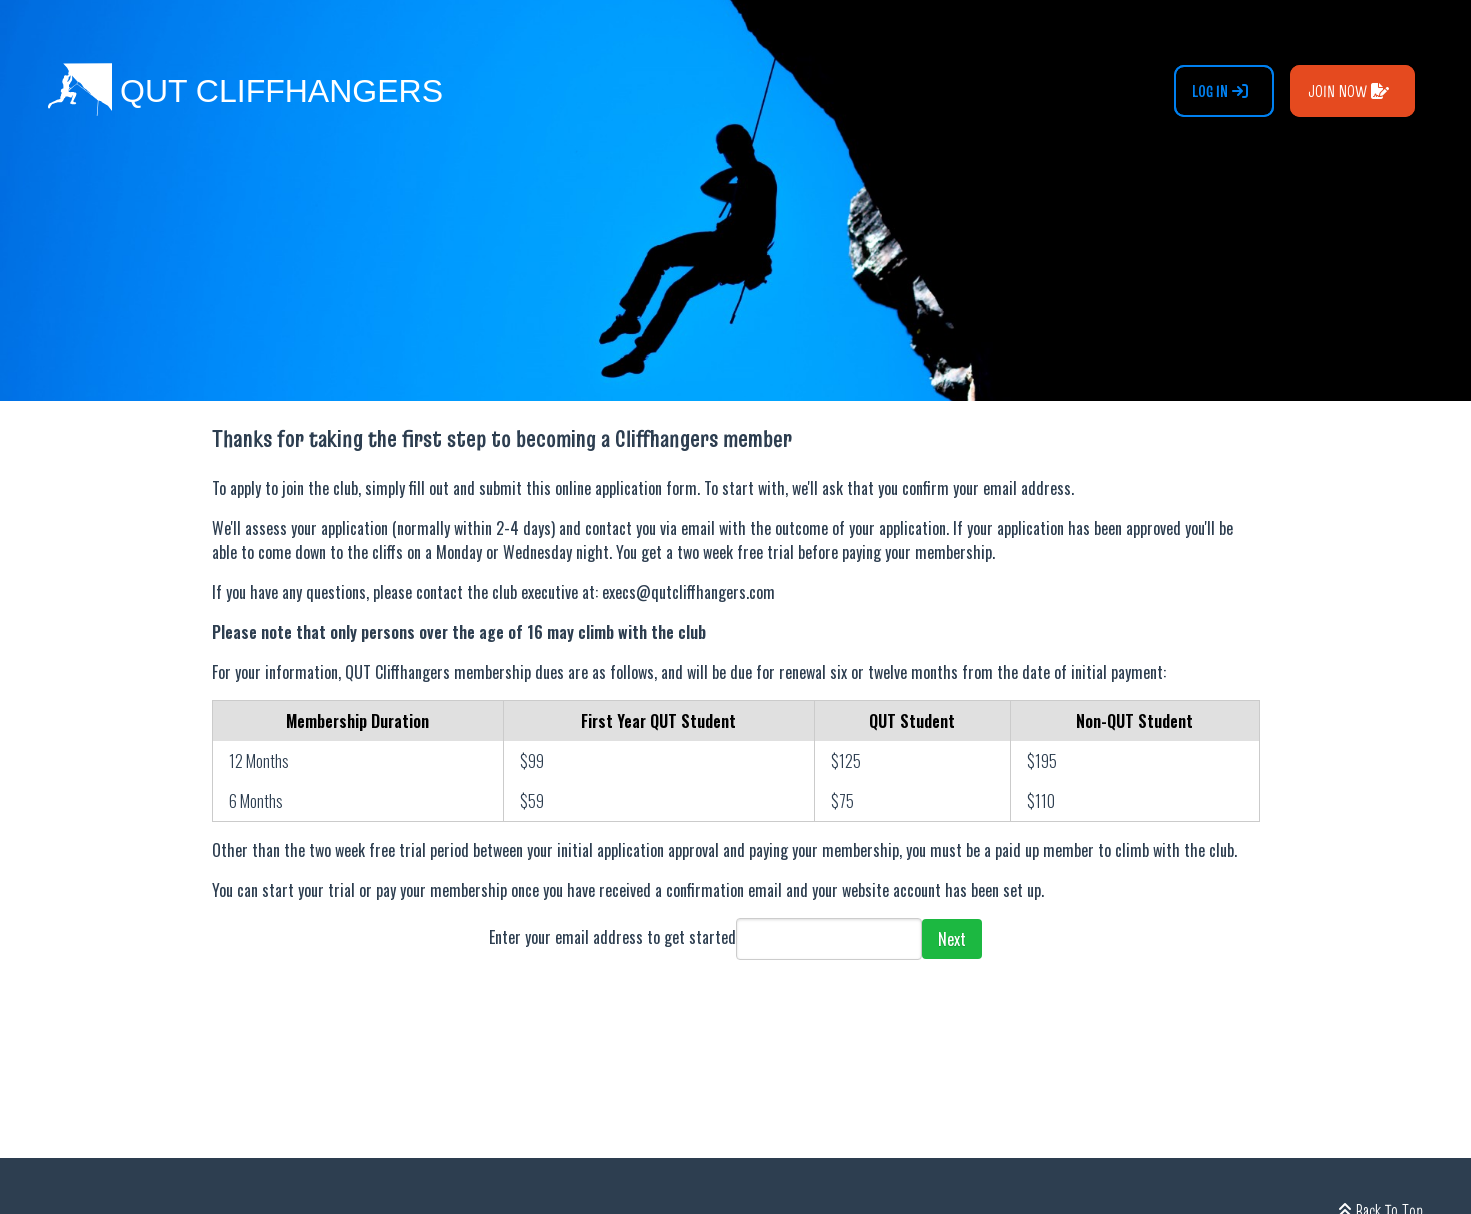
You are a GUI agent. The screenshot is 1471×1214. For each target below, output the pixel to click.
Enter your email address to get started (612, 937)
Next (952, 939)
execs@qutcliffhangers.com (688, 592)
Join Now (1348, 91)
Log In (1220, 91)
